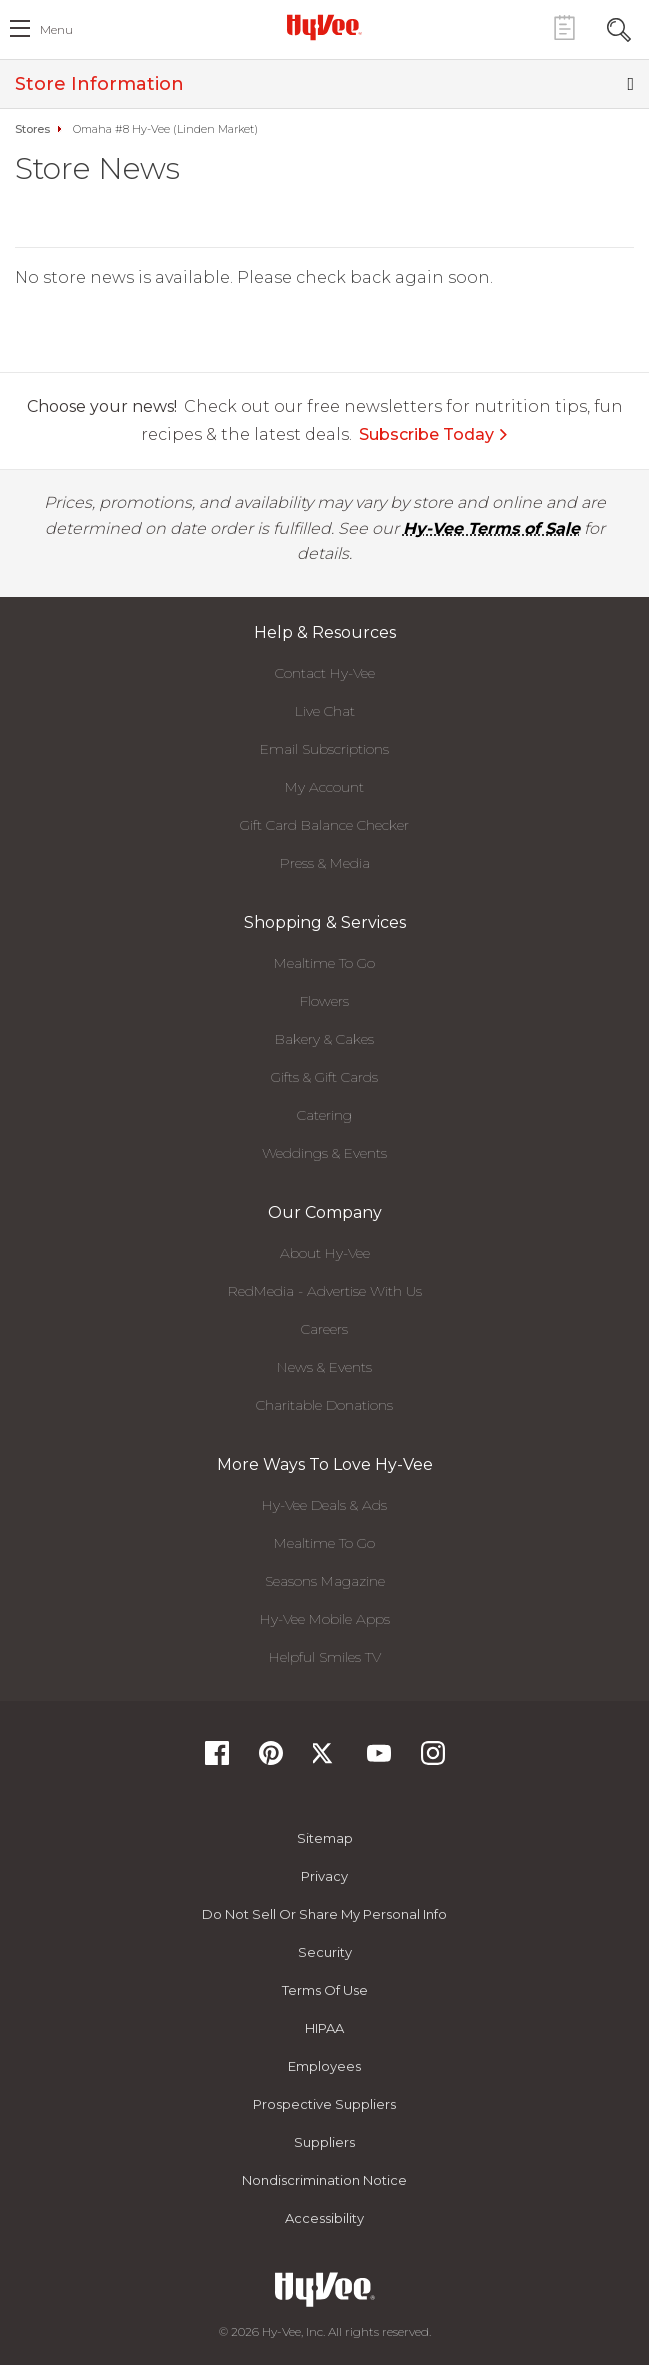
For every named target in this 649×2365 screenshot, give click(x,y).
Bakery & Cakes (324, 1039)
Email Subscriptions (324, 749)
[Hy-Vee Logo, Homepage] (325, 27)
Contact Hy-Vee (325, 673)
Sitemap (325, 1838)
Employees (324, 2066)
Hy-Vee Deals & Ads (324, 1505)
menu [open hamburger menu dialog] (56, 29)
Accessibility (324, 2218)
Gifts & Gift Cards (324, 1077)
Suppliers (324, 2142)
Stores (32, 129)
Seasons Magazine (325, 1581)
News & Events (324, 1367)
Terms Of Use (325, 1990)
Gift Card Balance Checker (324, 825)
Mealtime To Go (324, 963)
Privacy (324, 1876)
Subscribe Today (434, 434)
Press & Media (325, 863)
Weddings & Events (324, 1153)
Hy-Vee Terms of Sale (491, 528)
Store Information (324, 84)
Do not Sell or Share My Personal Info (324, 1914)
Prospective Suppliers (324, 2104)
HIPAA (324, 2028)
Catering (324, 1115)
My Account (324, 787)
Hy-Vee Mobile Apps (325, 1619)
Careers (324, 1329)
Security (325, 1952)
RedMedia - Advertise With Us (325, 1291)
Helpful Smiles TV (325, 1657)
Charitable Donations (324, 1405)
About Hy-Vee (325, 1253)
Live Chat (325, 711)
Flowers (324, 1001)
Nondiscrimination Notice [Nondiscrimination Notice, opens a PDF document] (324, 2180)
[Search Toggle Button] (619, 27)
